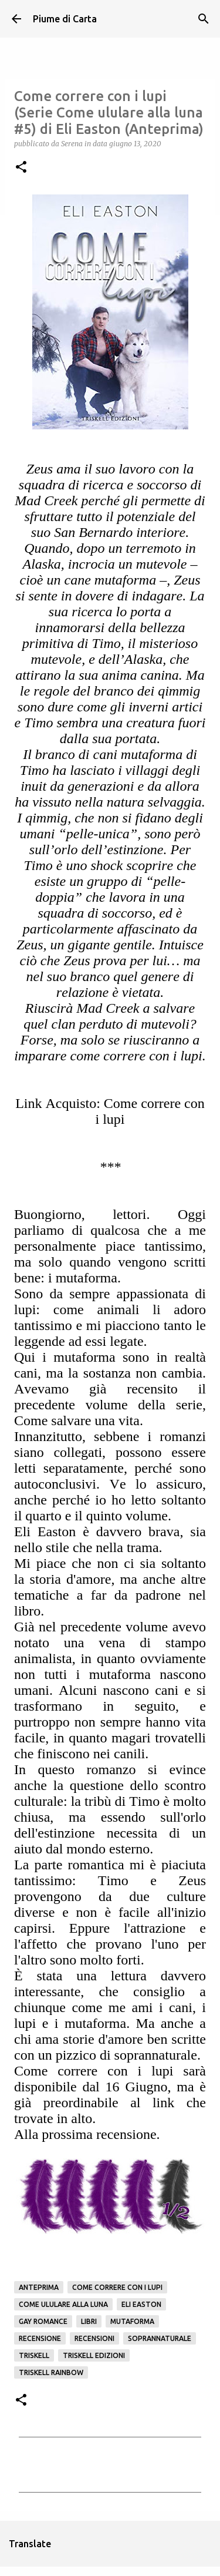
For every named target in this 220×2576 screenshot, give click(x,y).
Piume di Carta (65, 19)
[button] (21, 168)
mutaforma (132, 2321)
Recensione (40, 2338)
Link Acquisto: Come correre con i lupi (110, 1111)
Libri (89, 2321)
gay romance (43, 2321)
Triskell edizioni (94, 2355)
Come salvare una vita (77, 1420)
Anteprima (39, 2287)
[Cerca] (204, 19)
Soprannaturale (159, 2338)
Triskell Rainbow (51, 2372)
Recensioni (94, 2338)
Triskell (34, 2355)
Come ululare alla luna (63, 2304)
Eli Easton (141, 2304)
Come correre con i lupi (117, 2287)
